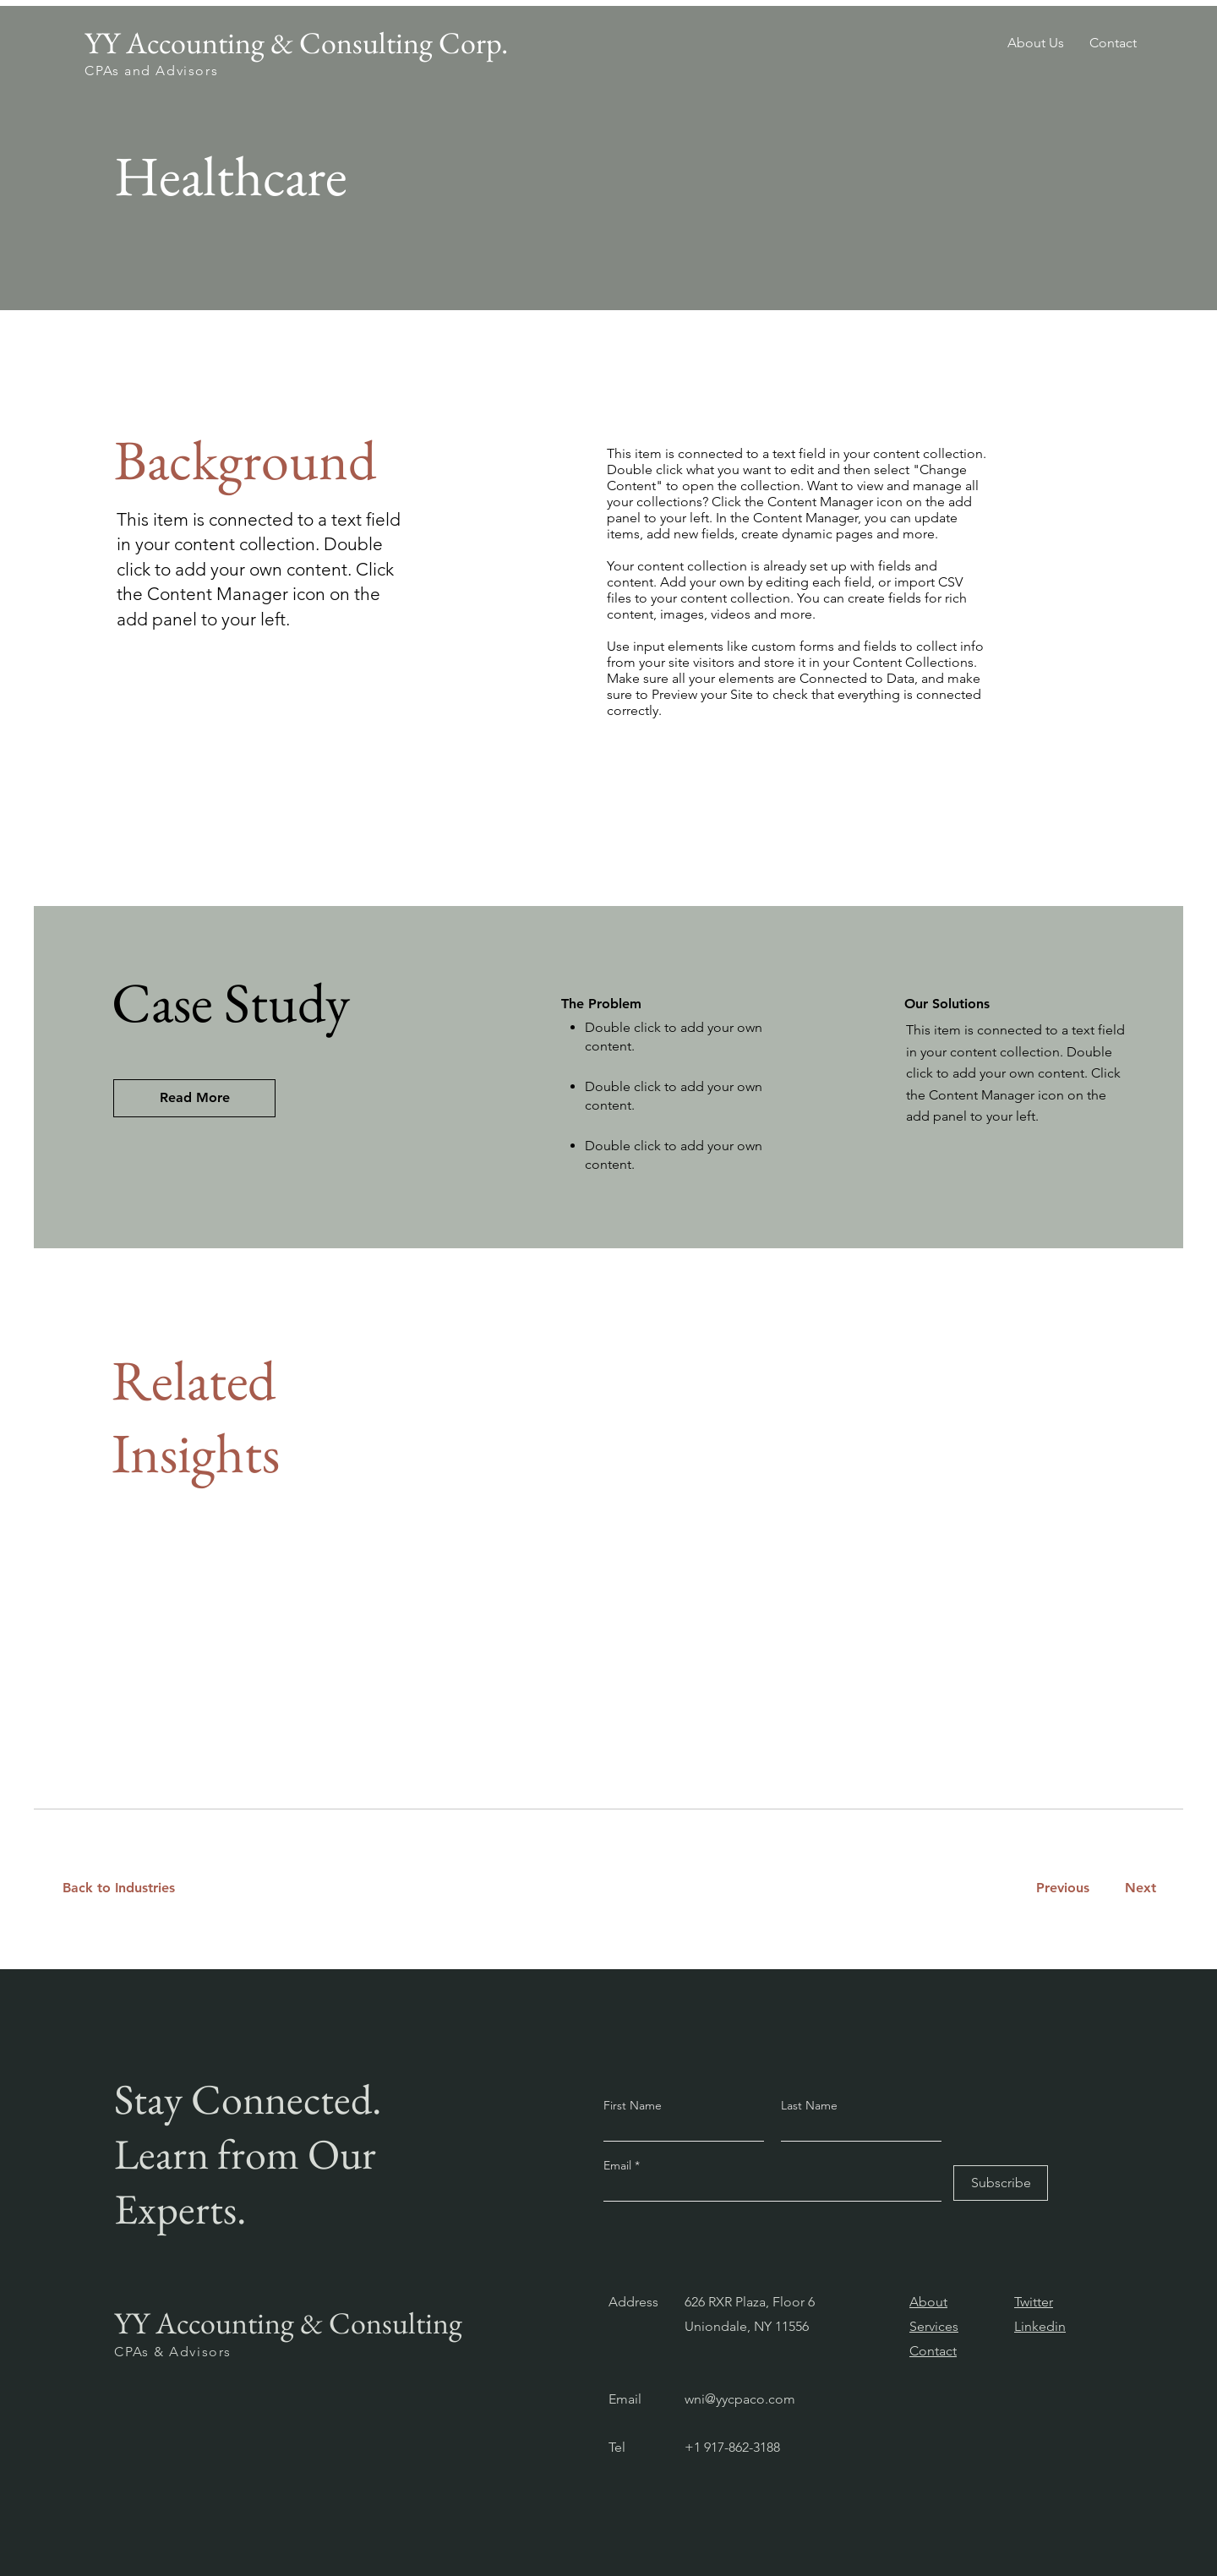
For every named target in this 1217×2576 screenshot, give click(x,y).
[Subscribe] (1000, 2183)
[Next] (1137, 1888)
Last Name (809, 2105)
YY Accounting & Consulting (288, 2323)
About (928, 2302)
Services (933, 2326)
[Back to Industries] (128, 1888)
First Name (632, 2105)
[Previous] (1062, 1888)
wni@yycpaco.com (740, 2399)
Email (619, 2165)
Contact (933, 2351)
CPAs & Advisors (173, 2352)
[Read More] (194, 1098)
